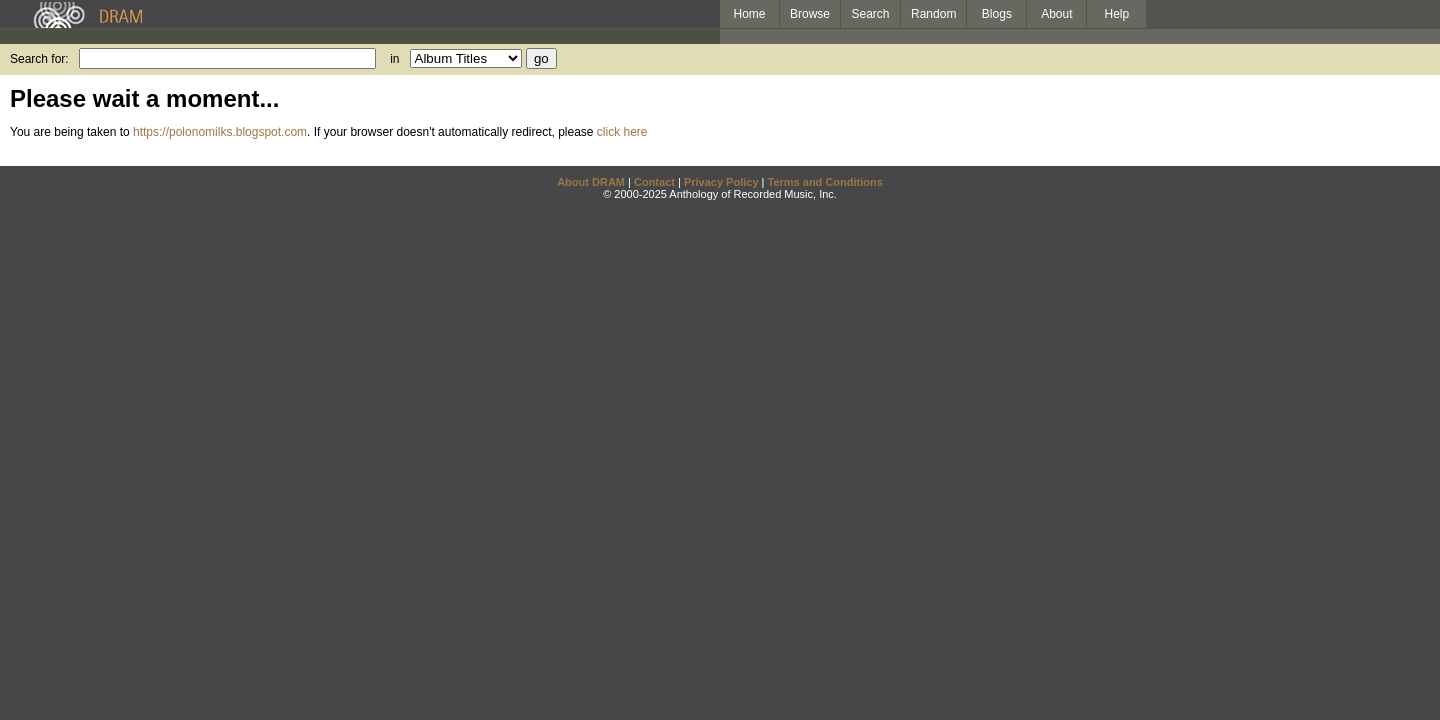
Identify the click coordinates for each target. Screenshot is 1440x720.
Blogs (997, 14)
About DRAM (591, 182)
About (1056, 14)
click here (622, 132)
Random (933, 14)
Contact (654, 182)
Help (1117, 14)
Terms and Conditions (825, 182)
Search (871, 14)
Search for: (39, 59)
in (394, 59)
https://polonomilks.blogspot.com (220, 132)
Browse (810, 14)
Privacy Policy (721, 182)
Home (749, 14)
